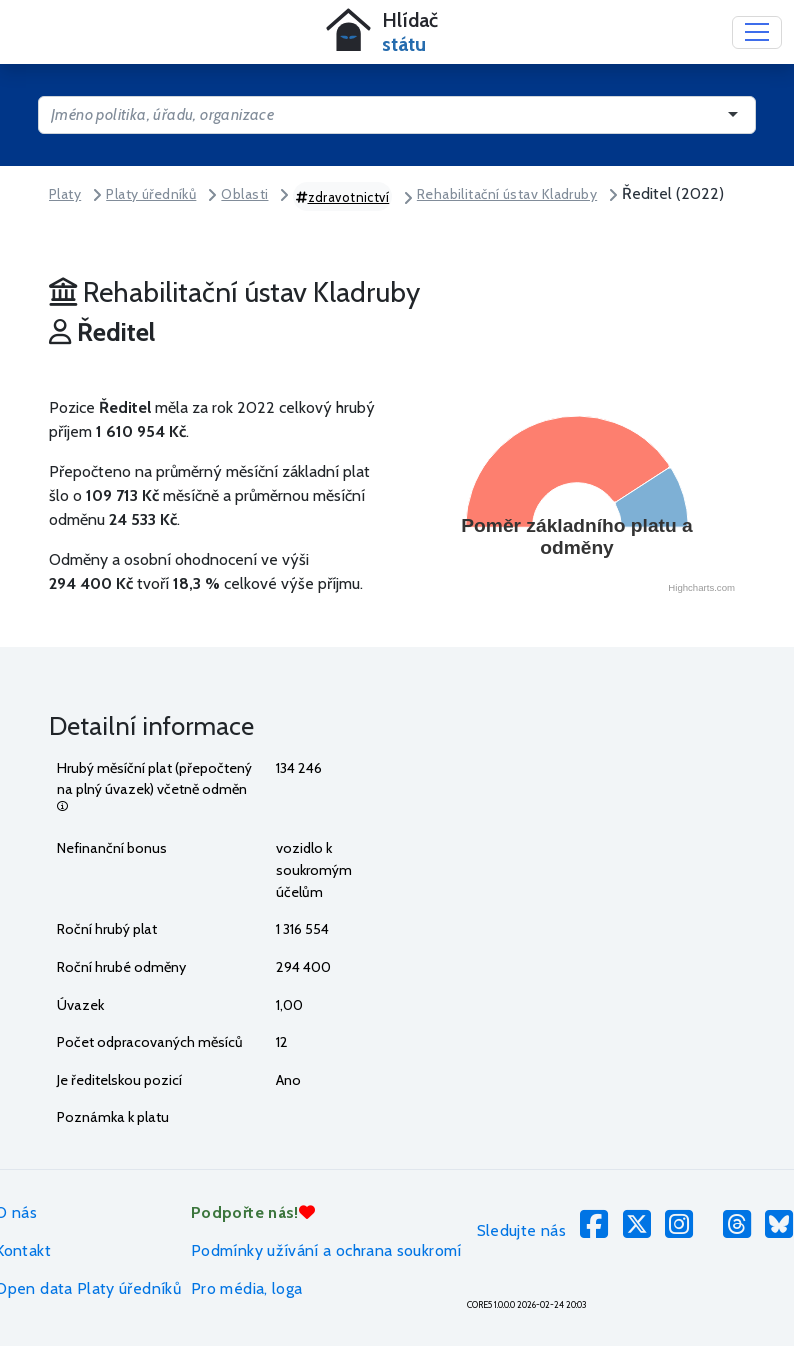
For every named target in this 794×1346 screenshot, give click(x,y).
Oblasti (244, 194)
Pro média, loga (246, 1288)
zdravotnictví (342, 197)
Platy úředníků (151, 194)
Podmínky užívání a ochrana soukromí (326, 1250)
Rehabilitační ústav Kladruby (507, 194)
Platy (65, 194)
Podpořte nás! (253, 1212)
